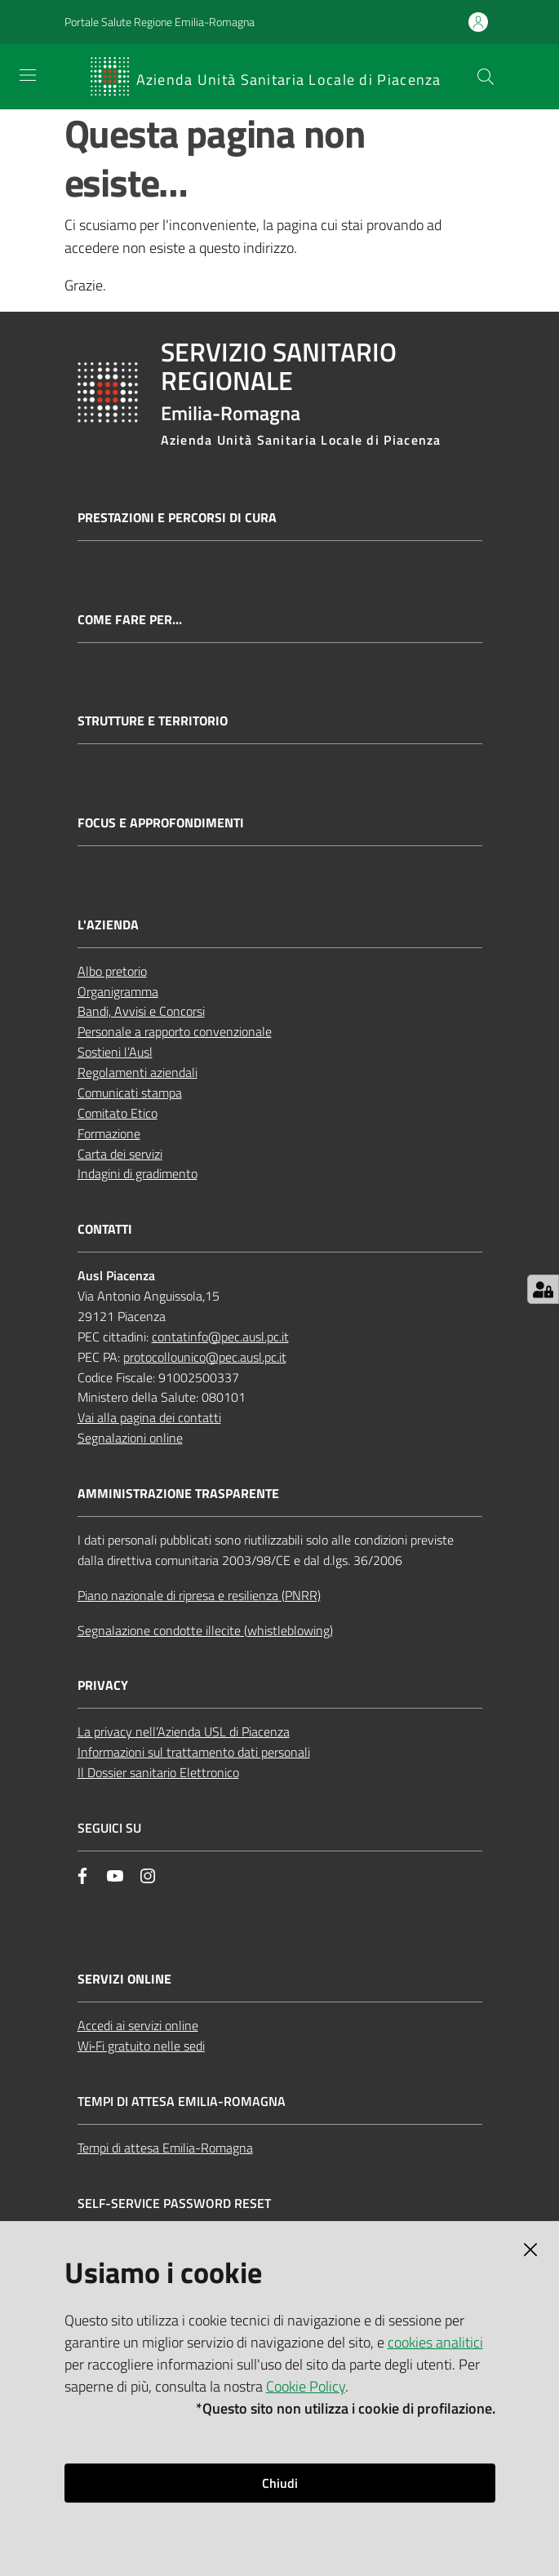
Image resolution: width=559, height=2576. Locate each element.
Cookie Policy (305, 2386)
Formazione (109, 1133)
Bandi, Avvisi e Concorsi (141, 1011)
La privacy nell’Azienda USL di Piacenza (184, 1731)
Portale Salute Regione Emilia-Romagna (159, 21)
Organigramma (118, 991)
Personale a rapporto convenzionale (175, 1031)
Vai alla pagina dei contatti (149, 1417)
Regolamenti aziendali (137, 1072)
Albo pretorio (112, 971)
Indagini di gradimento (137, 1173)
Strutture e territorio (153, 721)
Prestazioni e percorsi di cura (177, 517)
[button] (485, 76)
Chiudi (280, 2483)
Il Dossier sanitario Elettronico (158, 1772)
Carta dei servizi (120, 1154)
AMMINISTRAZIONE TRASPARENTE (178, 1493)
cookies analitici (435, 2342)
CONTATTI (105, 1229)
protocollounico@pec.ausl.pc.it (204, 1357)
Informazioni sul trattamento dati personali (194, 1752)
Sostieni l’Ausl (115, 1052)
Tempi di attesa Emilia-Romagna (165, 2147)
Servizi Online (124, 1979)
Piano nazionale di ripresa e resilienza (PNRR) (199, 1595)
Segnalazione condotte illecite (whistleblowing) (205, 1630)
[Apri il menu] (28, 75)
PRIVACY (103, 1685)
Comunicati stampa (130, 1092)
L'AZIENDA (108, 925)
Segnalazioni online (130, 1438)
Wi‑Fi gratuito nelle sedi (141, 2045)
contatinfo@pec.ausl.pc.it (220, 1336)
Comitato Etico (117, 1113)
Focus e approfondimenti (161, 823)
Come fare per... (130, 619)
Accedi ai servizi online (138, 2025)
